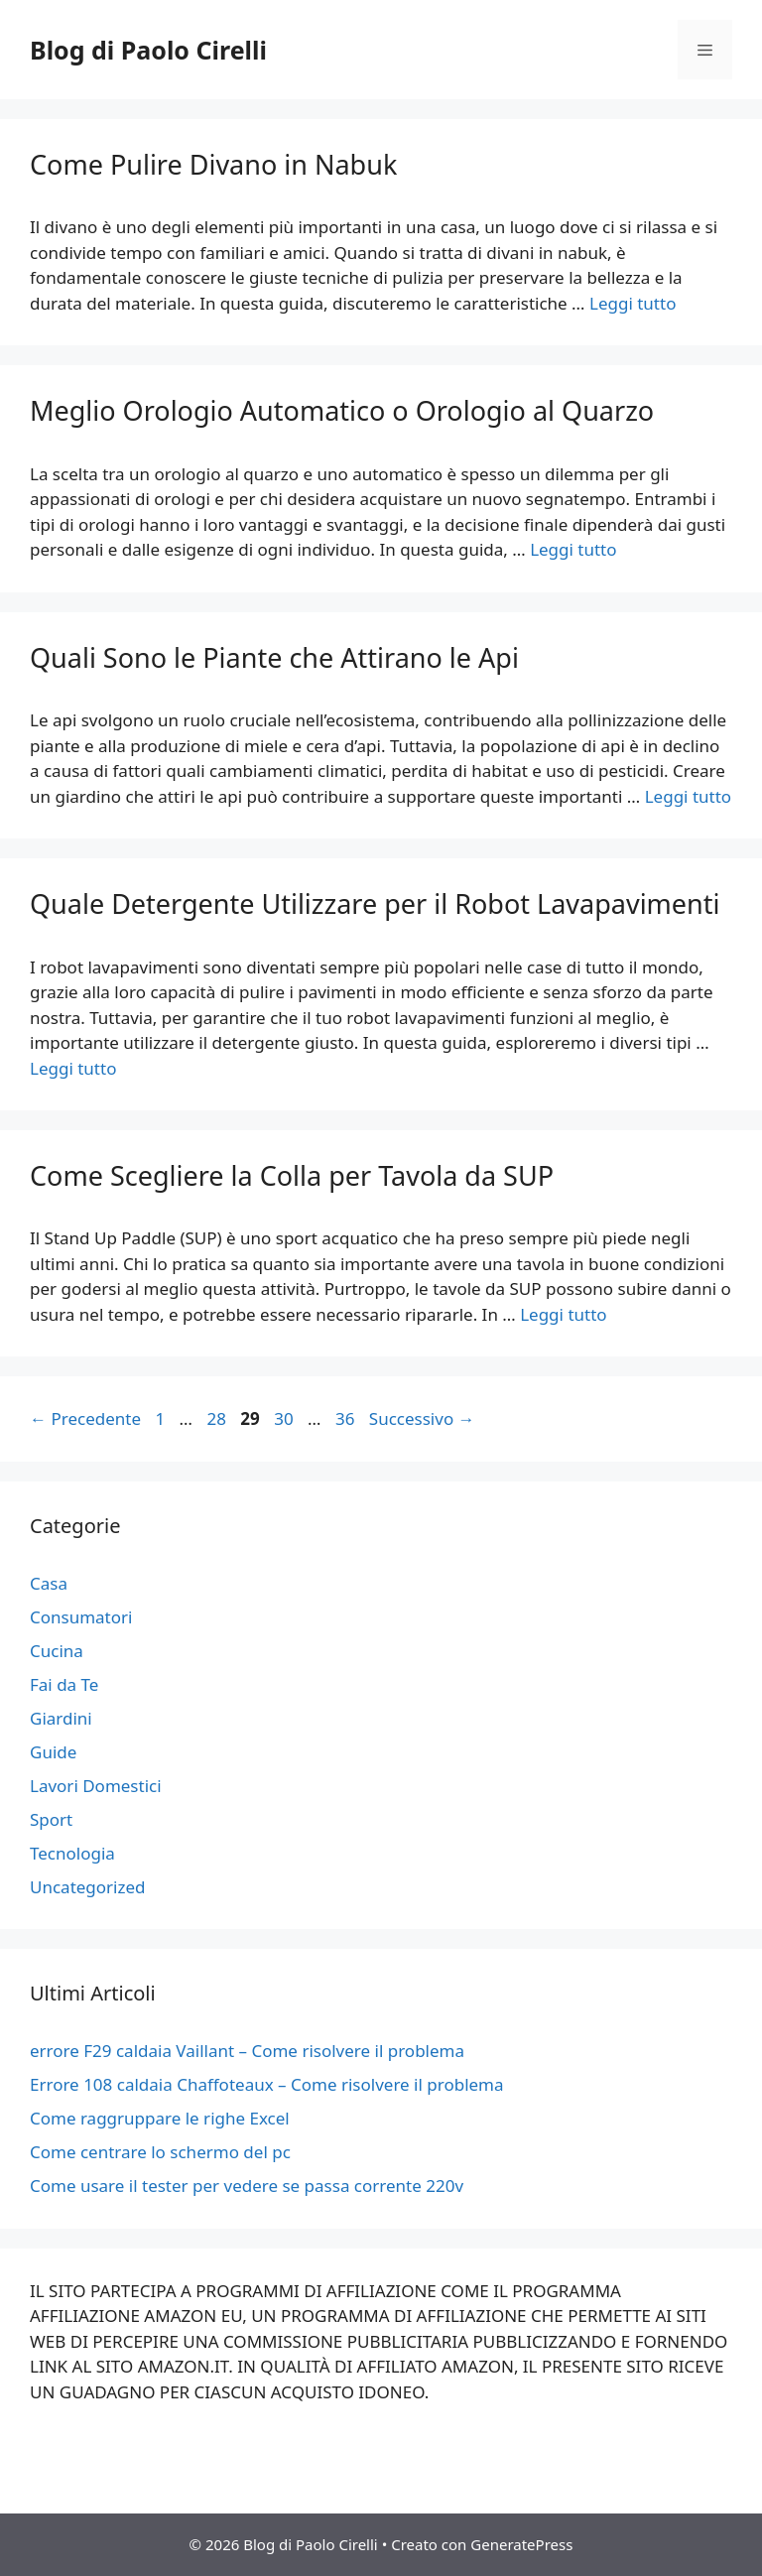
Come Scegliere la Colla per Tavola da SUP (292, 1175)
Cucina (56, 1650)
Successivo (422, 1418)
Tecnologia (72, 1853)
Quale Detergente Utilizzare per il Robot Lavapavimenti (374, 903)
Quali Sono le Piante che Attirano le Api (274, 657)
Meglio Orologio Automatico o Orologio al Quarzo (342, 410)
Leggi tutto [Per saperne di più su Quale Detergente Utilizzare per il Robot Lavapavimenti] (73, 1068)
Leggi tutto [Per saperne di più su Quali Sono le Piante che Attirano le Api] (688, 796)
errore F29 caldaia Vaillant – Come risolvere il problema (247, 2050)
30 (285, 1418)
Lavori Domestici (96, 1785)
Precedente (85, 1418)
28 (217, 1418)
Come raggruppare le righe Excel (160, 2118)
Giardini (61, 1718)
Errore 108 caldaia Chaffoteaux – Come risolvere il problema (267, 2084)
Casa (48, 1583)
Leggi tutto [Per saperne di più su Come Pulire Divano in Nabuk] (632, 303)
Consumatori (81, 1617)
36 (346, 1418)
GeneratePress (521, 2544)
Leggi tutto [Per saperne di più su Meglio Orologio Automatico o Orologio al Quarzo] (573, 549)
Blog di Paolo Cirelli (148, 49)
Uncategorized (88, 1886)
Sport (51, 1819)
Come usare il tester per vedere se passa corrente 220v (246, 2185)
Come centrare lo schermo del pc (160, 2151)
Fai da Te (64, 1684)
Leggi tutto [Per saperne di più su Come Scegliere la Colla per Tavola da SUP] (563, 1314)
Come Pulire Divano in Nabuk (213, 164)
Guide (53, 1751)
